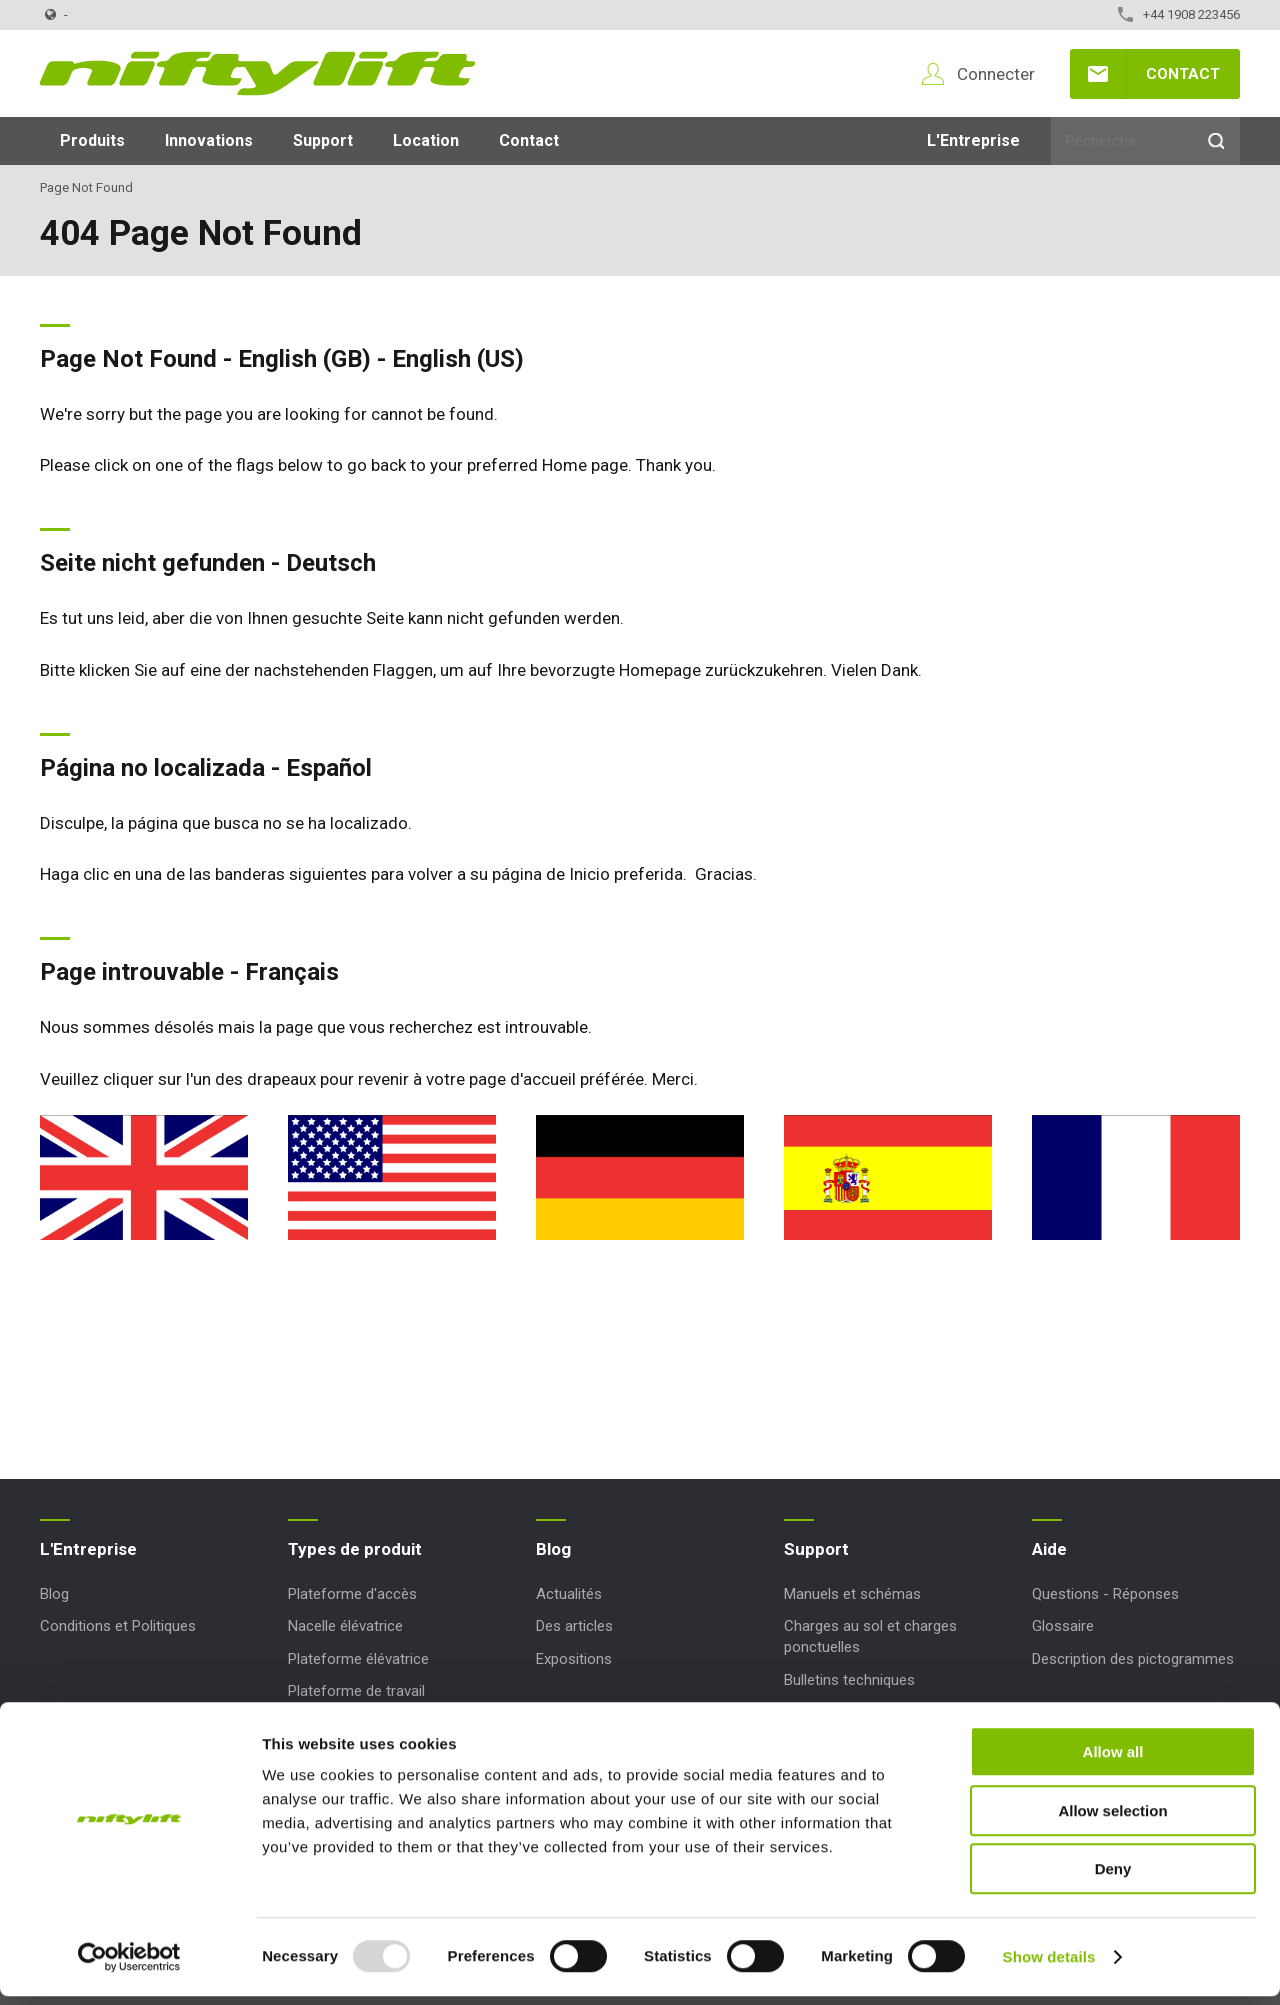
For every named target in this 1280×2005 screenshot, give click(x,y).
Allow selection (1112, 1819)
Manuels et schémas (852, 1594)
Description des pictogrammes (1133, 1659)
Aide (1049, 1549)
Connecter (996, 74)
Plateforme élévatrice (358, 1659)
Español (329, 768)
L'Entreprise (973, 140)
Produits (92, 140)
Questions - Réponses (1105, 1594)
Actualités (569, 1594)
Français (292, 972)
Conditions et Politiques (118, 1626)
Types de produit (355, 1549)
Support (323, 140)
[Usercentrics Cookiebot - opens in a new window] (129, 1966)
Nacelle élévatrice (345, 1626)
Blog (54, 1594)
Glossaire (1063, 1626)
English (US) (458, 359)
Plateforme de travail (356, 1691)
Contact (1183, 74)
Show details (1049, 1965)
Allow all (1113, 1760)
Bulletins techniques (849, 1680)
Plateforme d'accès (352, 1594)
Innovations (209, 140)
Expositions (574, 1659)
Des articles (574, 1626)
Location (426, 140)
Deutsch (331, 563)
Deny (1113, 1877)
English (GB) (304, 359)
